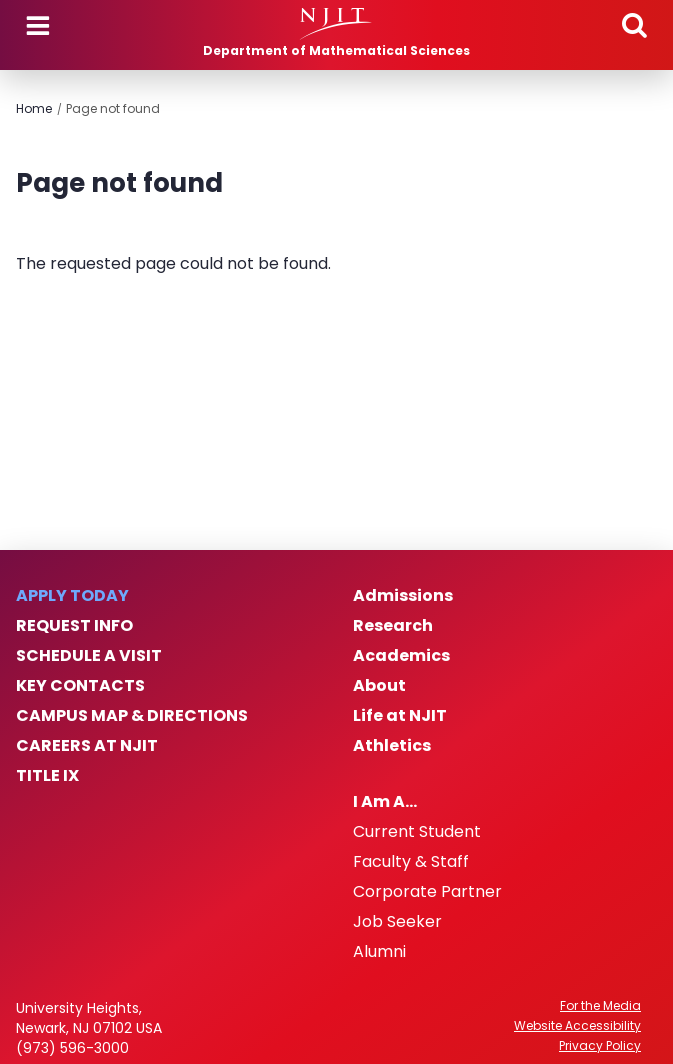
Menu (38, 26)
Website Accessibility (577, 1026)
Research (393, 626)
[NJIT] (336, 24)
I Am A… (385, 802)
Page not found (113, 108)
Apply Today (72, 596)
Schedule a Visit (89, 656)
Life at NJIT (400, 716)
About (379, 686)
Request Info (74, 626)
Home (34, 108)
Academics (401, 656)
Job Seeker (397, 922)
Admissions (403, 596)
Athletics (392, 746)
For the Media (600, 1006)
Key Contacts (80, 686)
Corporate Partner (427, 892)
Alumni (379, 952)
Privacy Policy (600, 1046)
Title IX (47, 776)
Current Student (417, 832)
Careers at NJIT (87, 746)
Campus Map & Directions (132, 716)
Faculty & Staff (411, 862)
